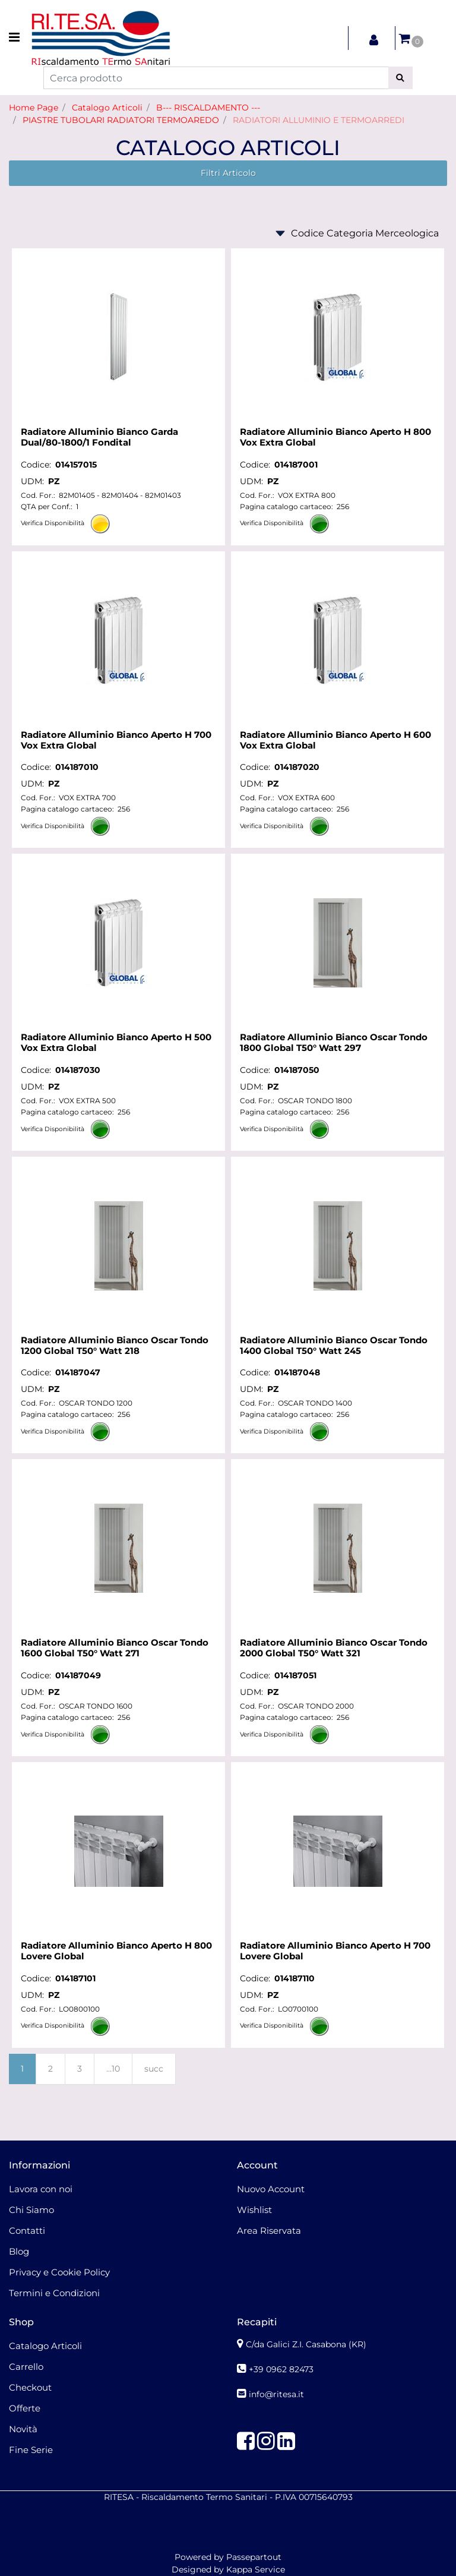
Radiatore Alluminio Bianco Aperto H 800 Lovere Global (116, 1951)
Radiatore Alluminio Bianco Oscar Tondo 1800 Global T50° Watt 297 (334, 1042)
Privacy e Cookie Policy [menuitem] (59, 2272)
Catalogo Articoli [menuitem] (45, 2345)
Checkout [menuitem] (30, 2387)
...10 (113, 2068)
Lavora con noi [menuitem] (40, 2189)
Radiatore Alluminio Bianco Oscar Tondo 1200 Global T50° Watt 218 (114, 1345)
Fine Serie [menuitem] (31, 2449)
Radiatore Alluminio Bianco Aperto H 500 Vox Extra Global (116, 1042)
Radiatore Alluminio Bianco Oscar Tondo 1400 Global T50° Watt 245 (334, 1345)
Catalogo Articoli (107, 107)
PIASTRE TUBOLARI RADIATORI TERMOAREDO (121, 120)
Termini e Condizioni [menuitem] (54, 2293)
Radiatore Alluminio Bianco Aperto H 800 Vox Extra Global (335, 437)
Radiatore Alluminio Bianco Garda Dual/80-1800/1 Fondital (99, 437)
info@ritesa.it (276, 2394)
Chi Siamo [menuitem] (31, 2209)
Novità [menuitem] (23, 2429)
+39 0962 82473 (281, 2369)
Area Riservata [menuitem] (269, 2230)
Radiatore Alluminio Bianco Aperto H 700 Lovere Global (335, 1951)
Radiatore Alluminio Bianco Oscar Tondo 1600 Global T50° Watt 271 (114, 1648)
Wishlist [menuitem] (254, 2209)
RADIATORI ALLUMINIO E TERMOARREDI (318, 120)
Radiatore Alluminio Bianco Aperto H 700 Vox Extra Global (116, 740)
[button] (400, 78)
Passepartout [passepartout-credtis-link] (253, 2557)
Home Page (33, 107)
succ (153, 2068)
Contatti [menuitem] (27, 2230)
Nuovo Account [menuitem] (271, 2189)
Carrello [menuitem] (26, 2366)
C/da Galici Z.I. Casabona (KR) (306, 2344)
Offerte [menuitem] (24, 2408)
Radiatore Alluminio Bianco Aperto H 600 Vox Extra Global (335, 740)
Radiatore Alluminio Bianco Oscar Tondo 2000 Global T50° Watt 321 (334, 1648)
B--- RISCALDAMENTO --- (208, 107)
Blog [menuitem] (19, 2251)
